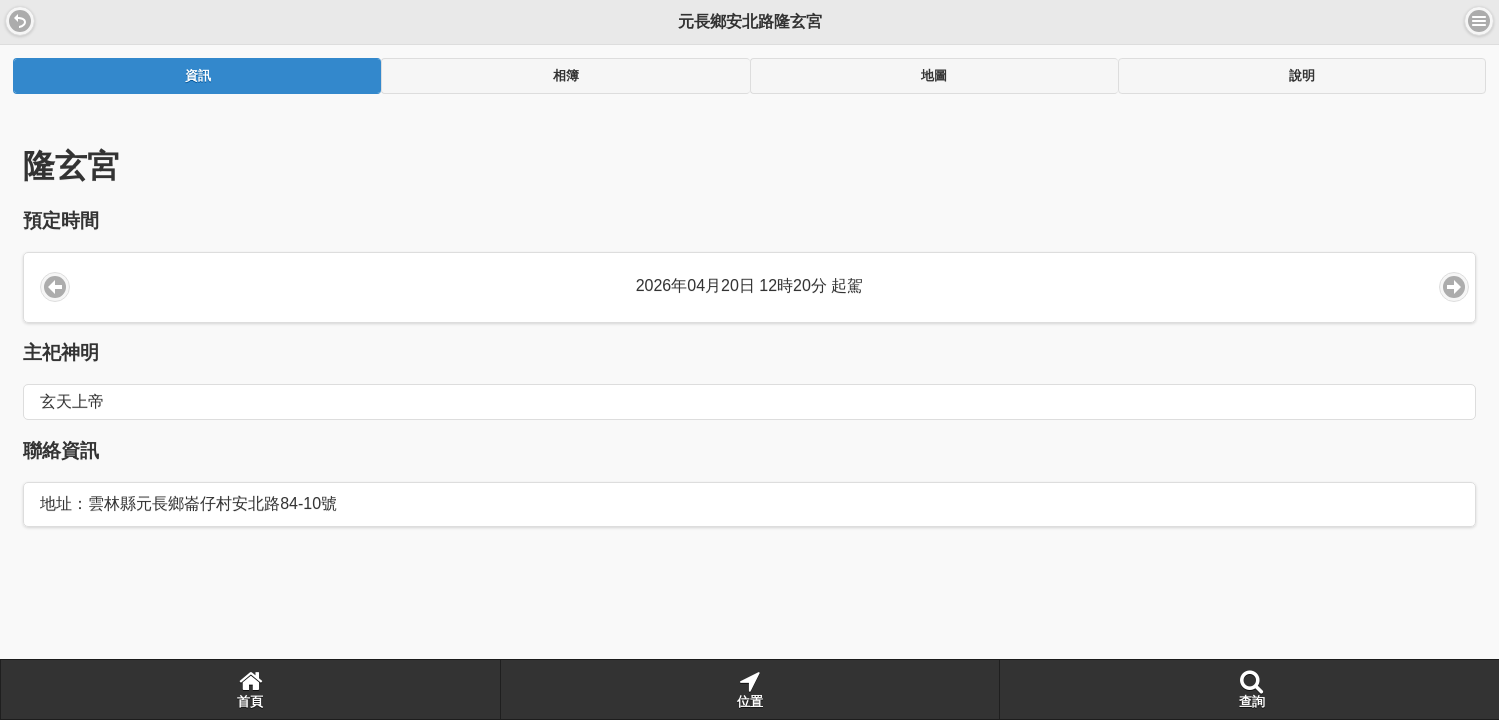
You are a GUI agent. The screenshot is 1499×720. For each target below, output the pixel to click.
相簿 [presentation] (566, 76)
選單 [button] (1479, 21)
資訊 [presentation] (198, 76)
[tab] (197, 76)
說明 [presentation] (1302, 76)
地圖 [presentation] (934, 76)
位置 (750, 689)
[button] (20, 21)
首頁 (250, 689)
